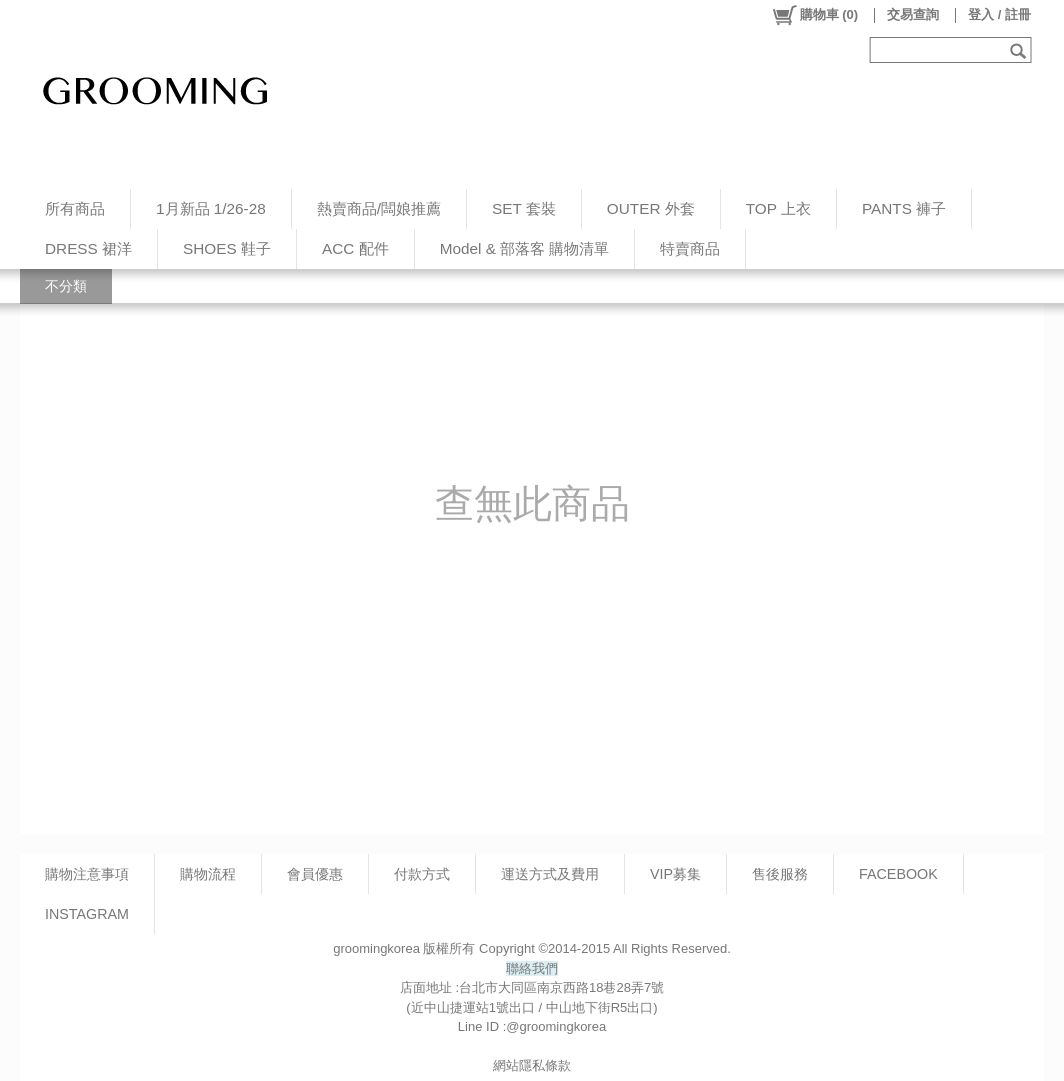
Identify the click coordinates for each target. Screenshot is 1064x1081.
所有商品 (75, 208)
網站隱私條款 (532, 1065)
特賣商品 (690, 248)
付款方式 (422, 874)
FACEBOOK (898, 874)
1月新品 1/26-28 (211, 208)
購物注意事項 (87, 874)
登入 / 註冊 (999, 14)
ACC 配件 (355, 248)
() (814, 15)
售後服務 (780, 874)
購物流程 (208, 874)
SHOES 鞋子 (227, 248)
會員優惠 (315, 874)
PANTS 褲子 (904, 208)
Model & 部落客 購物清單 (525, 248)
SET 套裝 (524, 208)
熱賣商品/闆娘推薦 (379, 208)
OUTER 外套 (651, 208)
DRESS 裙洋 (88, 248)
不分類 (66, 286)
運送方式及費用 (550, 874)
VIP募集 (675, 874)
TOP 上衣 (778, 208)
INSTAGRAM (87, 914)
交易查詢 (913, 14)
